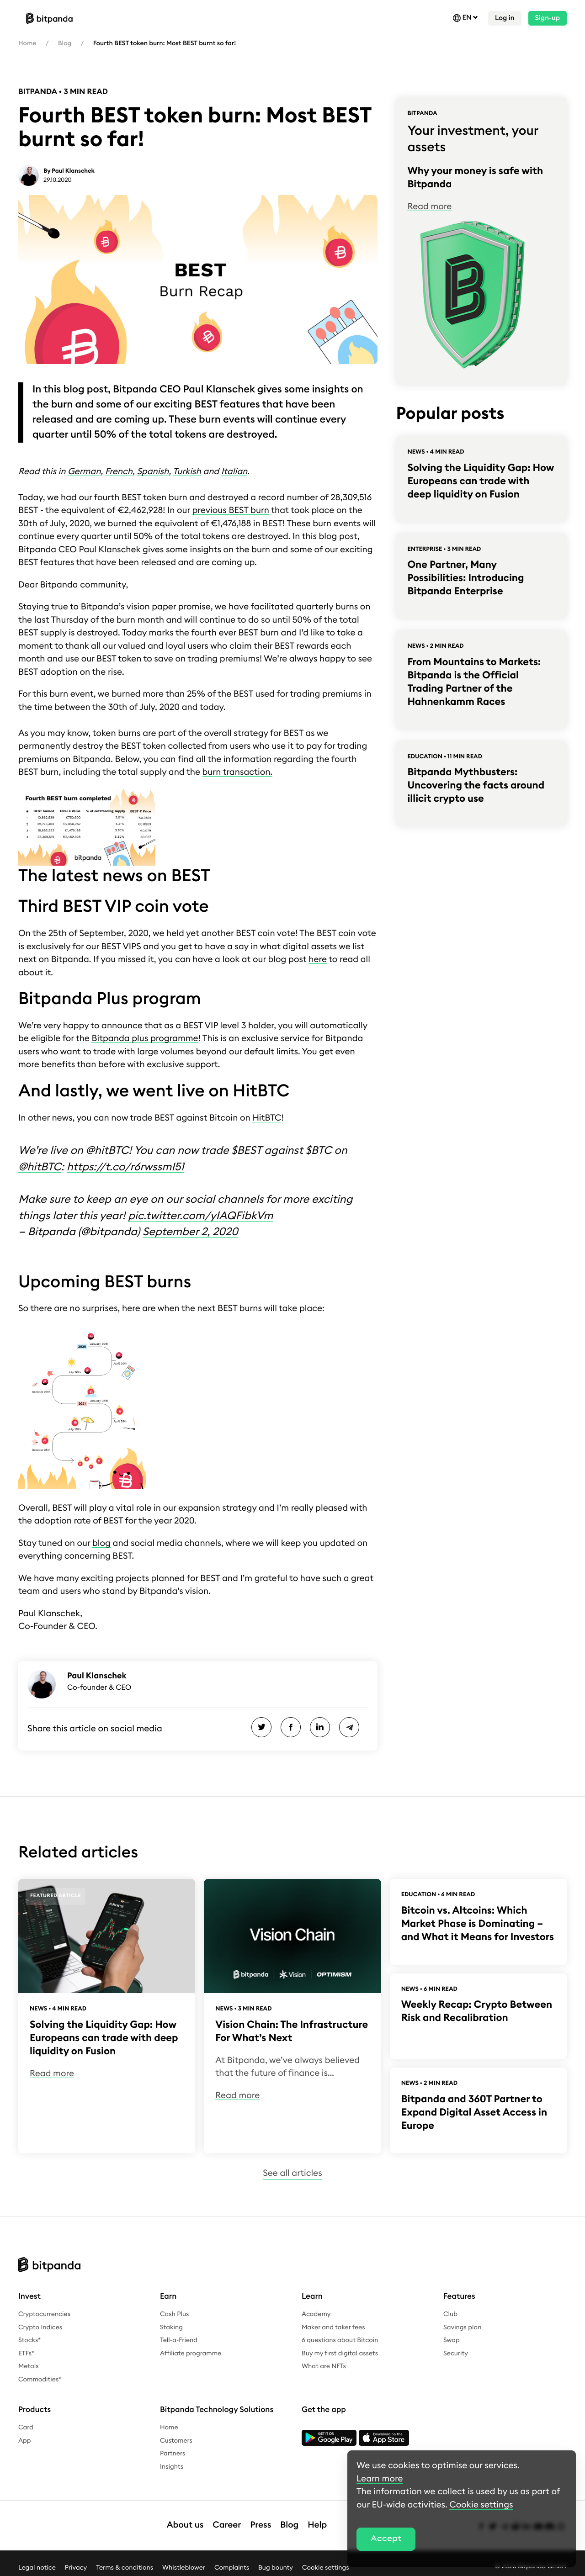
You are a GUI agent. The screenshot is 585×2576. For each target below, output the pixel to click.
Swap (451, 2340)
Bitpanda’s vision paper (128, 607)
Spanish (153, 471)
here (317, 959)
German (84, 471)
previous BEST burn (230, 510)
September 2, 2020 (190, 1232)
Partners (172, 2453)
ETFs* (26, 2353)
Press (260, 2525)
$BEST (246, 1150)
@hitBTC (107, 1150)
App (24, 2441)
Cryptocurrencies (44, 2314)
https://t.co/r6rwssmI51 (125, 1167)
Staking (171, 2327)
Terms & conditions (124, 2567)
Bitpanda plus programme (144, 1038)
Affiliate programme (190, 2353)
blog (101, 1543)
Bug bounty (275, 2567)
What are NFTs (324, 2366)
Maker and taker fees (333, 2327)
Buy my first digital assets (340, 2353)
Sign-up (547, 18)
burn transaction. (237, 772)
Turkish (187, 471)
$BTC (319, 1150)
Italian (234, 471)
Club (450, 2314)
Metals (28, 2366)
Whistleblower (183, 2567)
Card (25, 2427)
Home (27, 43)
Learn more (379, 2479)
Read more (429, 206)
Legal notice (37, 2567)
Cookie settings (325, 2567)
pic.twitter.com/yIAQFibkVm (200, 1216)
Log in (505, 18)
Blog (64, 43)
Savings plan (462, 2327)
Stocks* (29, 2340)
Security (455, 2353)
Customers (176, 2441)
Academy (316, 2314)
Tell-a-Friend (178, 2340)
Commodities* (39, 2379)
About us (185, 2525)
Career (227, 2525)
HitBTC (266, 1118)
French (119, 471)
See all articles (292, 2173)
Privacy (76, 2567)
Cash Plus (174, 2314)
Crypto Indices (40, 2327)
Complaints (231, 2567)
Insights (171, 2467)
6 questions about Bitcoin (340, 2340)
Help (317, 2525)
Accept (386, 2538)
